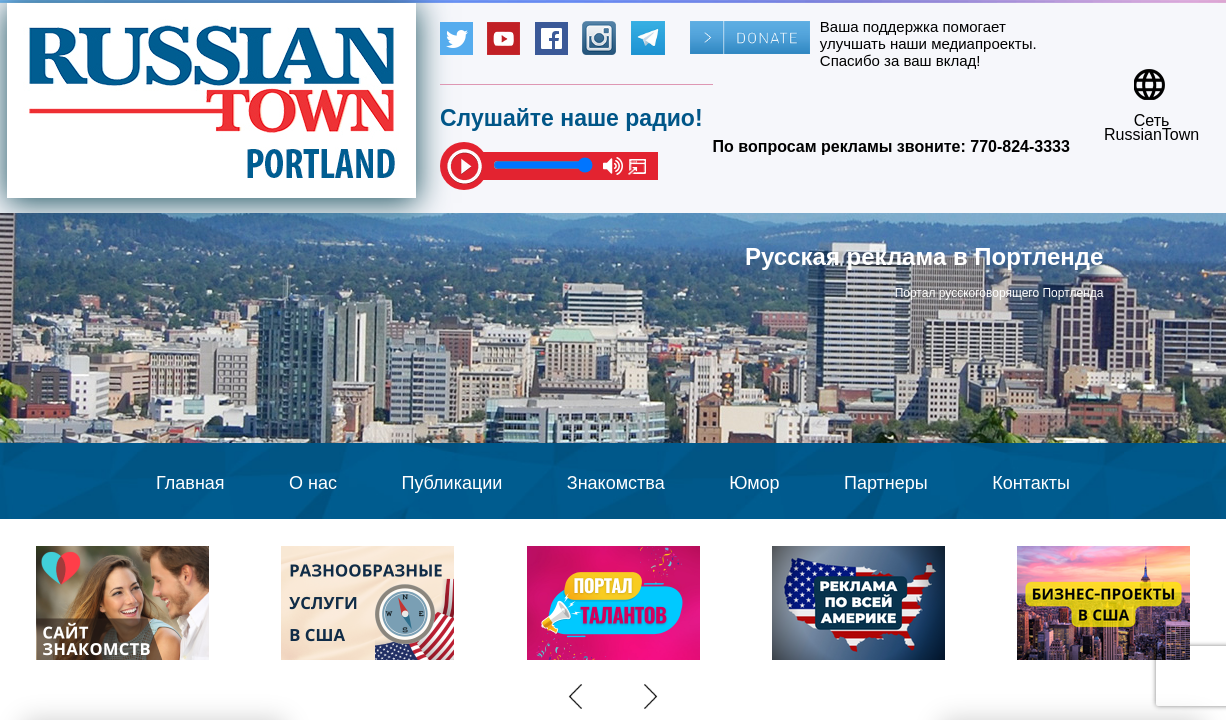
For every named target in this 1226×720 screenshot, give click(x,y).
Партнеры (886, 483)
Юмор (754, 483)
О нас (313, 483)
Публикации (451, 483)
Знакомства (616, 483)
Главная (190, 483)
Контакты (1031, 483)
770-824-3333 (1020, 146)
